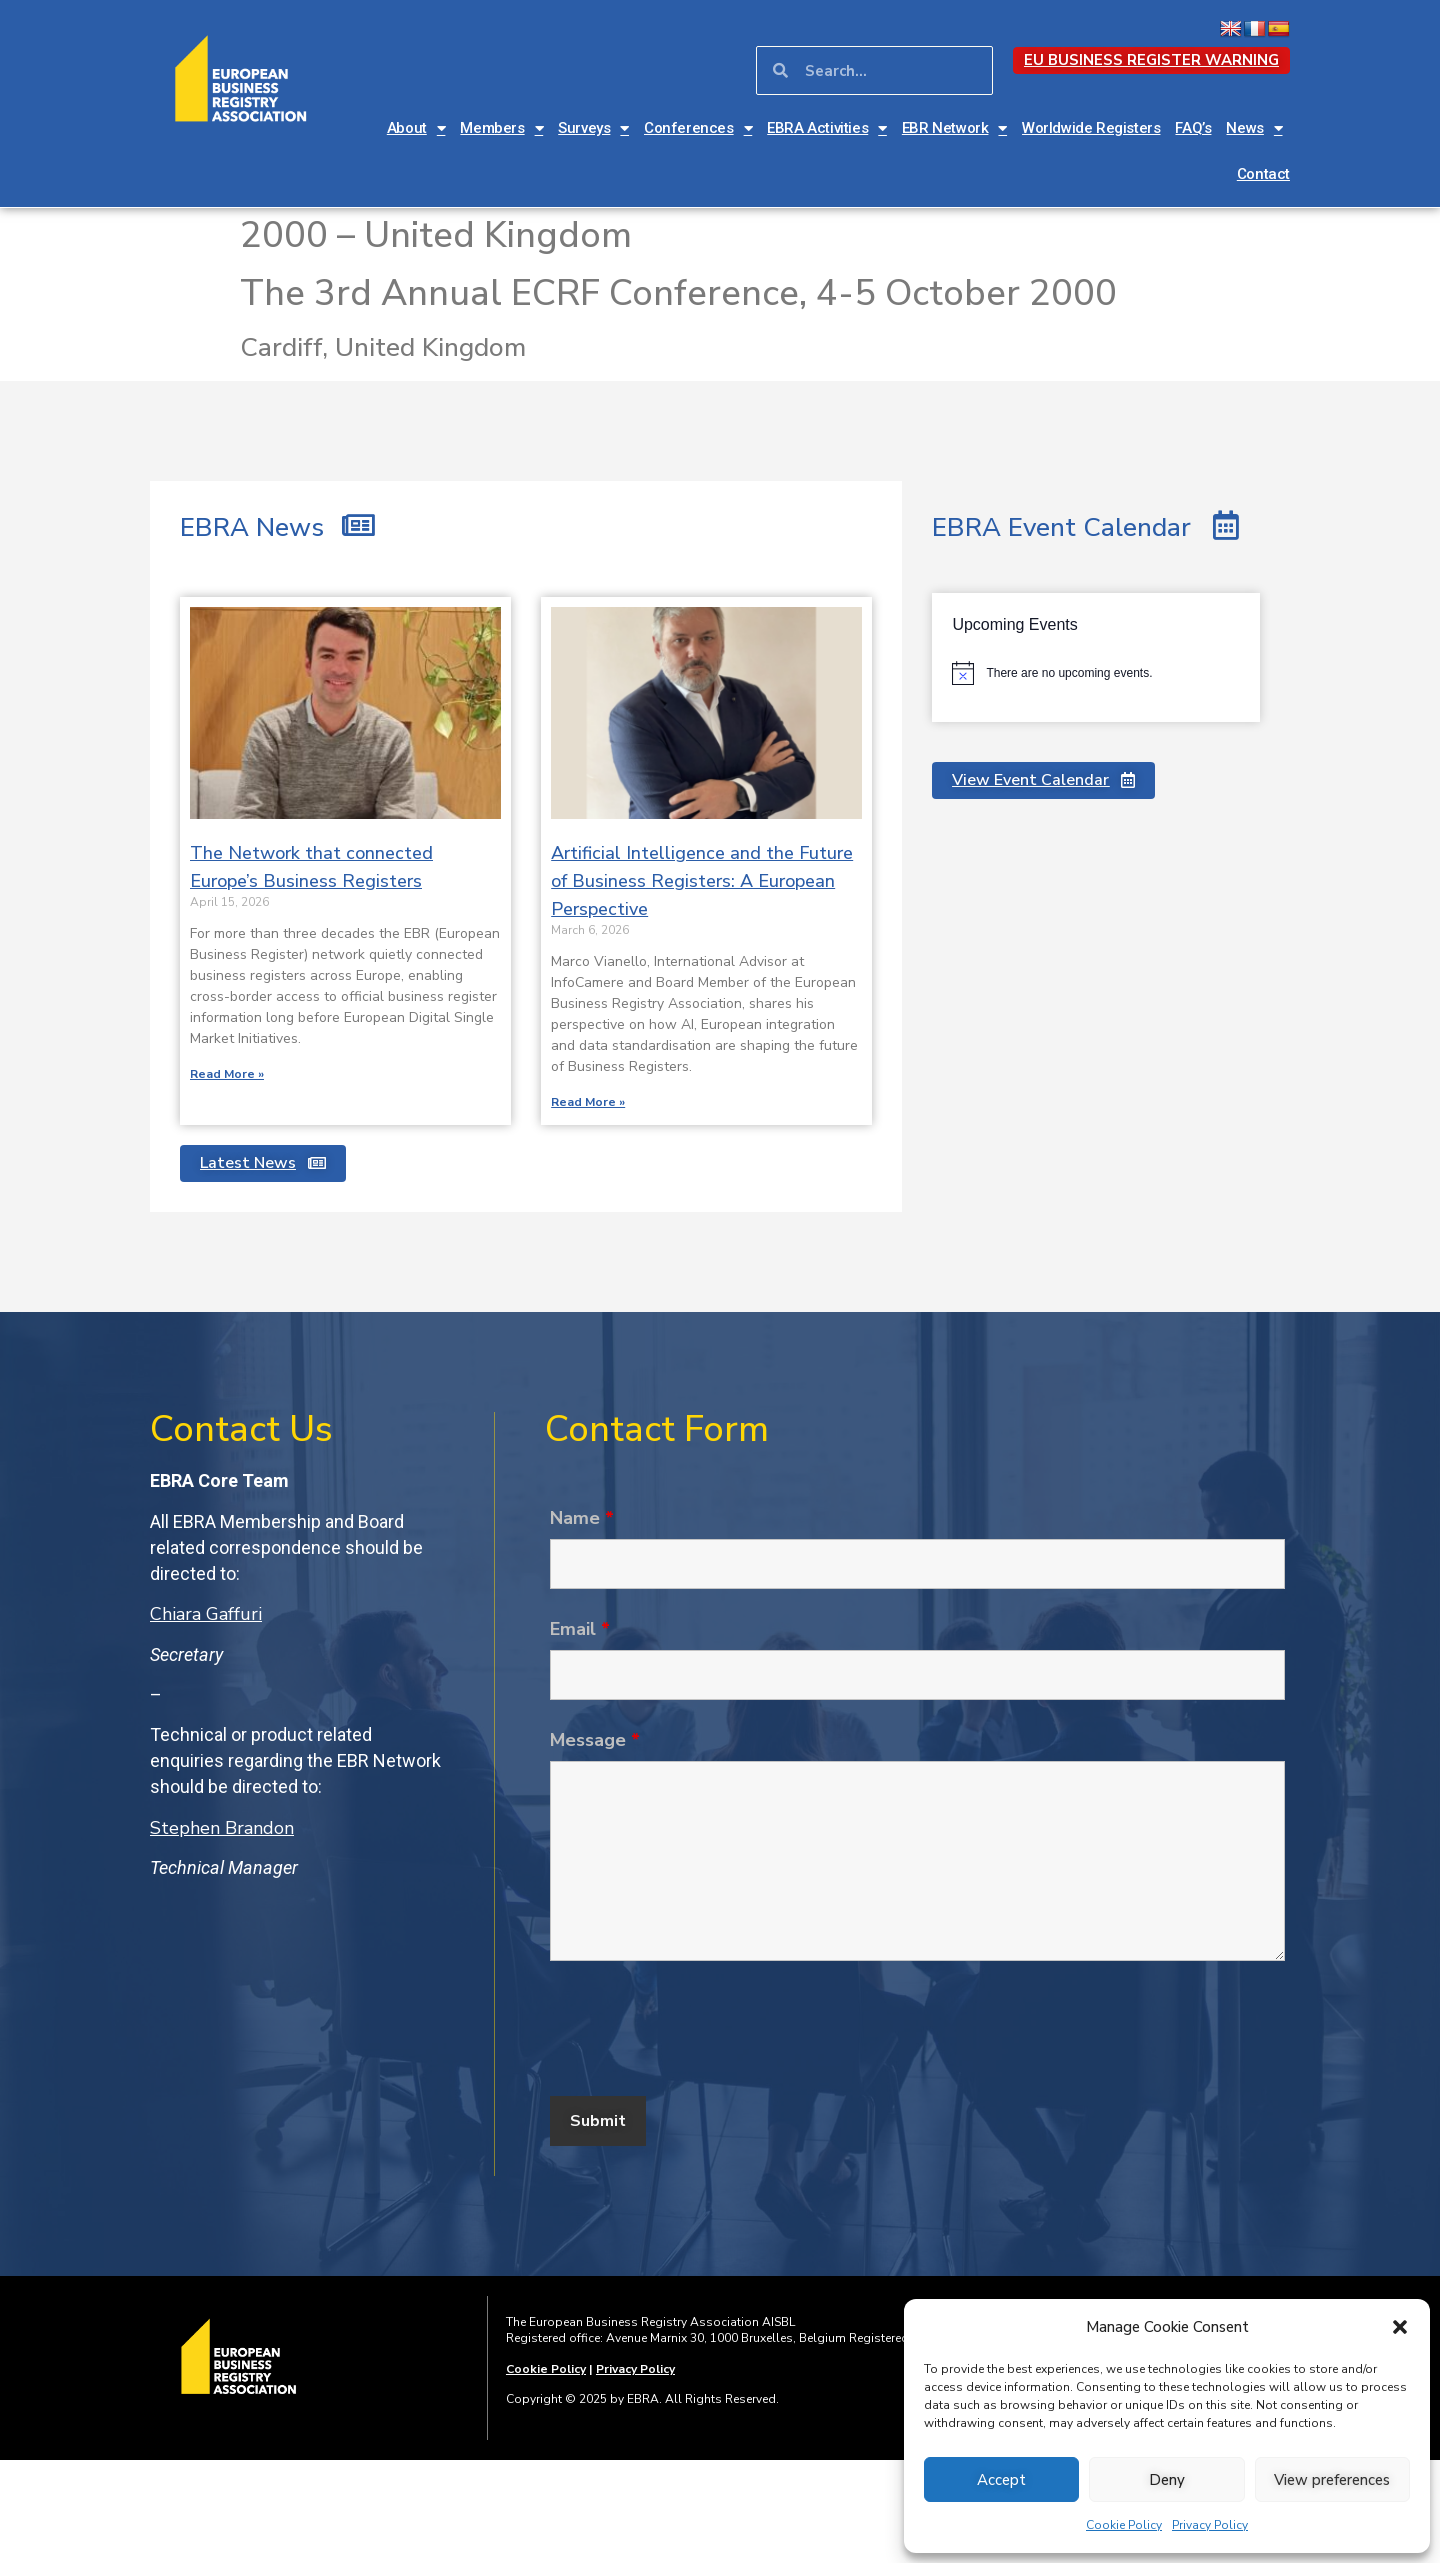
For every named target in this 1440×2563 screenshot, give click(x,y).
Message (595, 1740)
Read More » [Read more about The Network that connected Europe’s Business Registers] (227, 1074)
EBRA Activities (827, 128)
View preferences (1332, 2480)
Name (582, 1518)
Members (501, 128)
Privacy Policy (1210, 2525)
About (416, 128)
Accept (1001, 2480)
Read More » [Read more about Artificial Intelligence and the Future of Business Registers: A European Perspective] (588, 1102)
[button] (1400, 2327)
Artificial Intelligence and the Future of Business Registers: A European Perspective (702, 881)
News (1254, 128)
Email (580, 1629)
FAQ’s (1193, 128)
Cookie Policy (1124, 2525)
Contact (1263, 174)
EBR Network (954, 128)
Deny (1167, 2480)
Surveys (593, 128)
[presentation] (702, 2032)
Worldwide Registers (1091, 128)
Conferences (698, 128)
